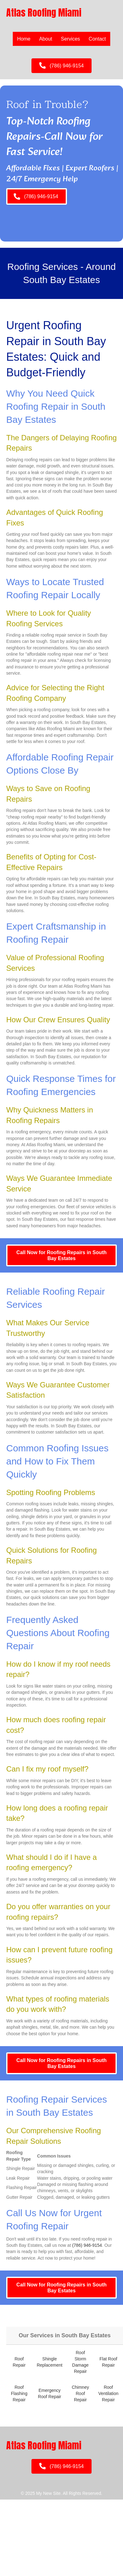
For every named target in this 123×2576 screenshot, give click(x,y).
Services (70, 39)
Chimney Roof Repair (80, 2393)
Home (24, 39)
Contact (97, 39)
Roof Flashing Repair (19, 2393)
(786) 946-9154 (87, 2245)
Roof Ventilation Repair (108, 2393)
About (45, 39)
